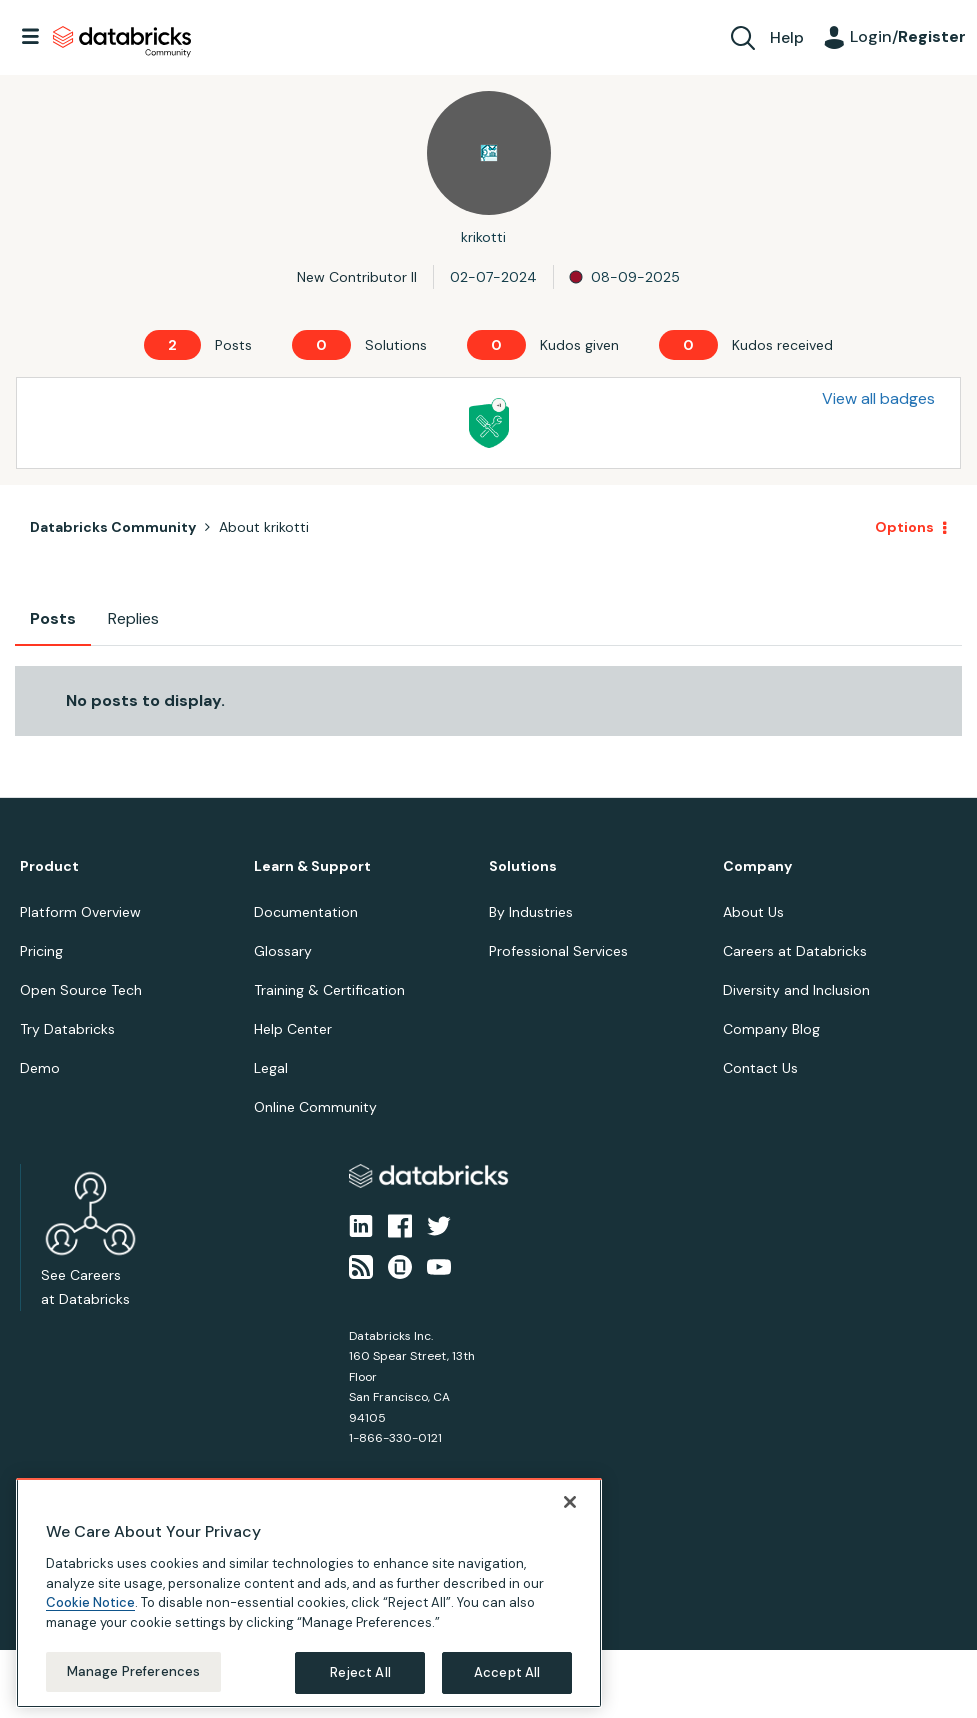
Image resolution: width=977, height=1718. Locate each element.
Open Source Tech (81, 990)
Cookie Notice (90, 1606)
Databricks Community (122, 42)
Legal (271, 1068)
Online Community (315, 1107)
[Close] (570, 1506)
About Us (753, 912)
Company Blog (771, 1029)
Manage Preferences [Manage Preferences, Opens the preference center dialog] (133, 1675)
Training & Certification (329, 990)
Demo (40, 1068)
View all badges (878, 398)
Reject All (360, 1676)
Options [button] (904, 527)
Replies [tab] (133, 618)
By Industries (531, 912)
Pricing (41, 951)
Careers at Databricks (795, 951)
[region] (309, 1597)
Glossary (283, 951)
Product (49, 866)
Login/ (908, 36)
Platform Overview (80, 912)
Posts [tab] (53, 618)
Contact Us (760, 1068)
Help (787, 37)
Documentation (306, 912)
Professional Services (558, 951)
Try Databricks (67, 1029)
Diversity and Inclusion (796, 990)
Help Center (293, 1029)
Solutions (523, 866)
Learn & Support (312, 866)
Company (757, 866)
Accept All (507, 1676)
